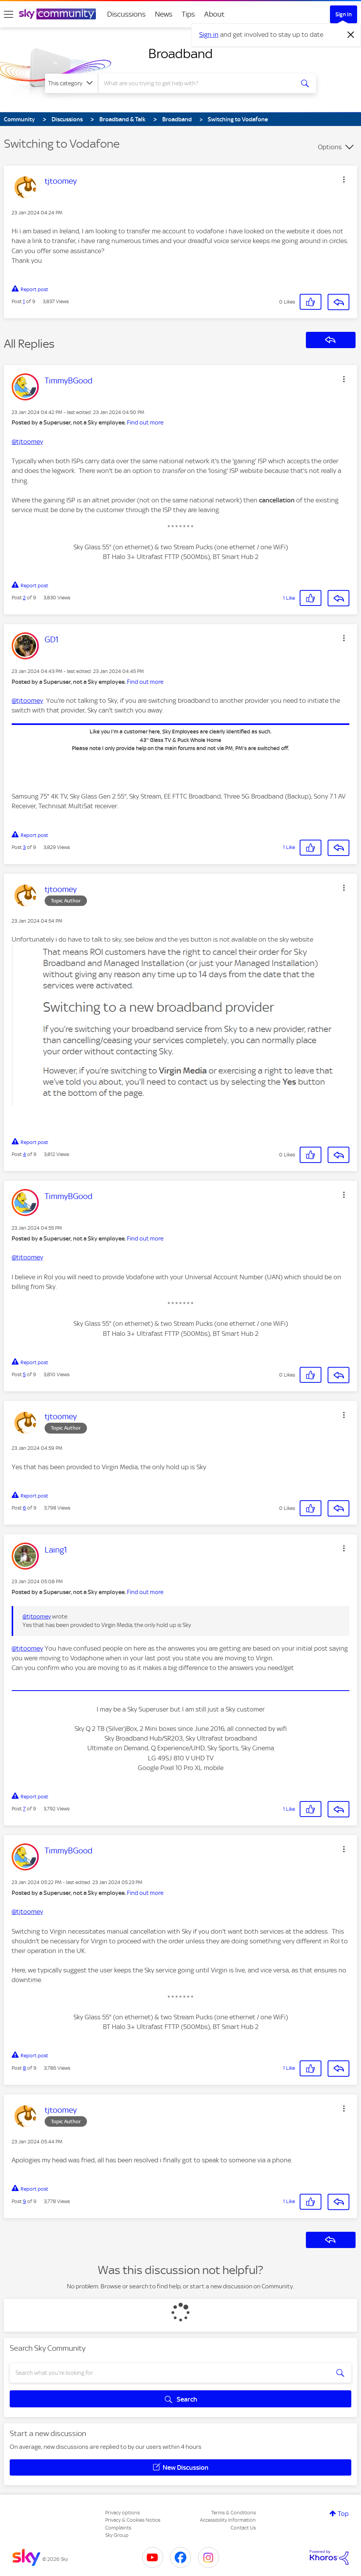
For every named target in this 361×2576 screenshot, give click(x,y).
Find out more (145, 422)
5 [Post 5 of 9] (24, 1374)
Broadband (180, 53)
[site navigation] (8, 14)
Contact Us (243, 2528)
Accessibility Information (228, 2520)
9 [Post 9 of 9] (24, 2201)
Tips (188, 14)
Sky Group (116, 2535)
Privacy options (122, 2513)
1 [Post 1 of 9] (24, 301)
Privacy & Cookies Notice (132, 2520)
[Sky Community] (57, 14)
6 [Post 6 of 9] (24, 1508)
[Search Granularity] (71, 83)
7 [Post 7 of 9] (24, 1809)
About (214, 14)
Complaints (118, 2528)
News (163, 14)
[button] (343, 179)
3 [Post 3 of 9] (24, 847)
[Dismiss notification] (351, 35)
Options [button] (330, 147)
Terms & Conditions (233, 2513)
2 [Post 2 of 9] (24, 597)
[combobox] (196, 83)
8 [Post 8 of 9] (24, 2068)
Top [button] (343, 2513)
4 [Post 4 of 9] (24, 1154)
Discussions (126, 14)
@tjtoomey (27, 441)
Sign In (343, 14)
